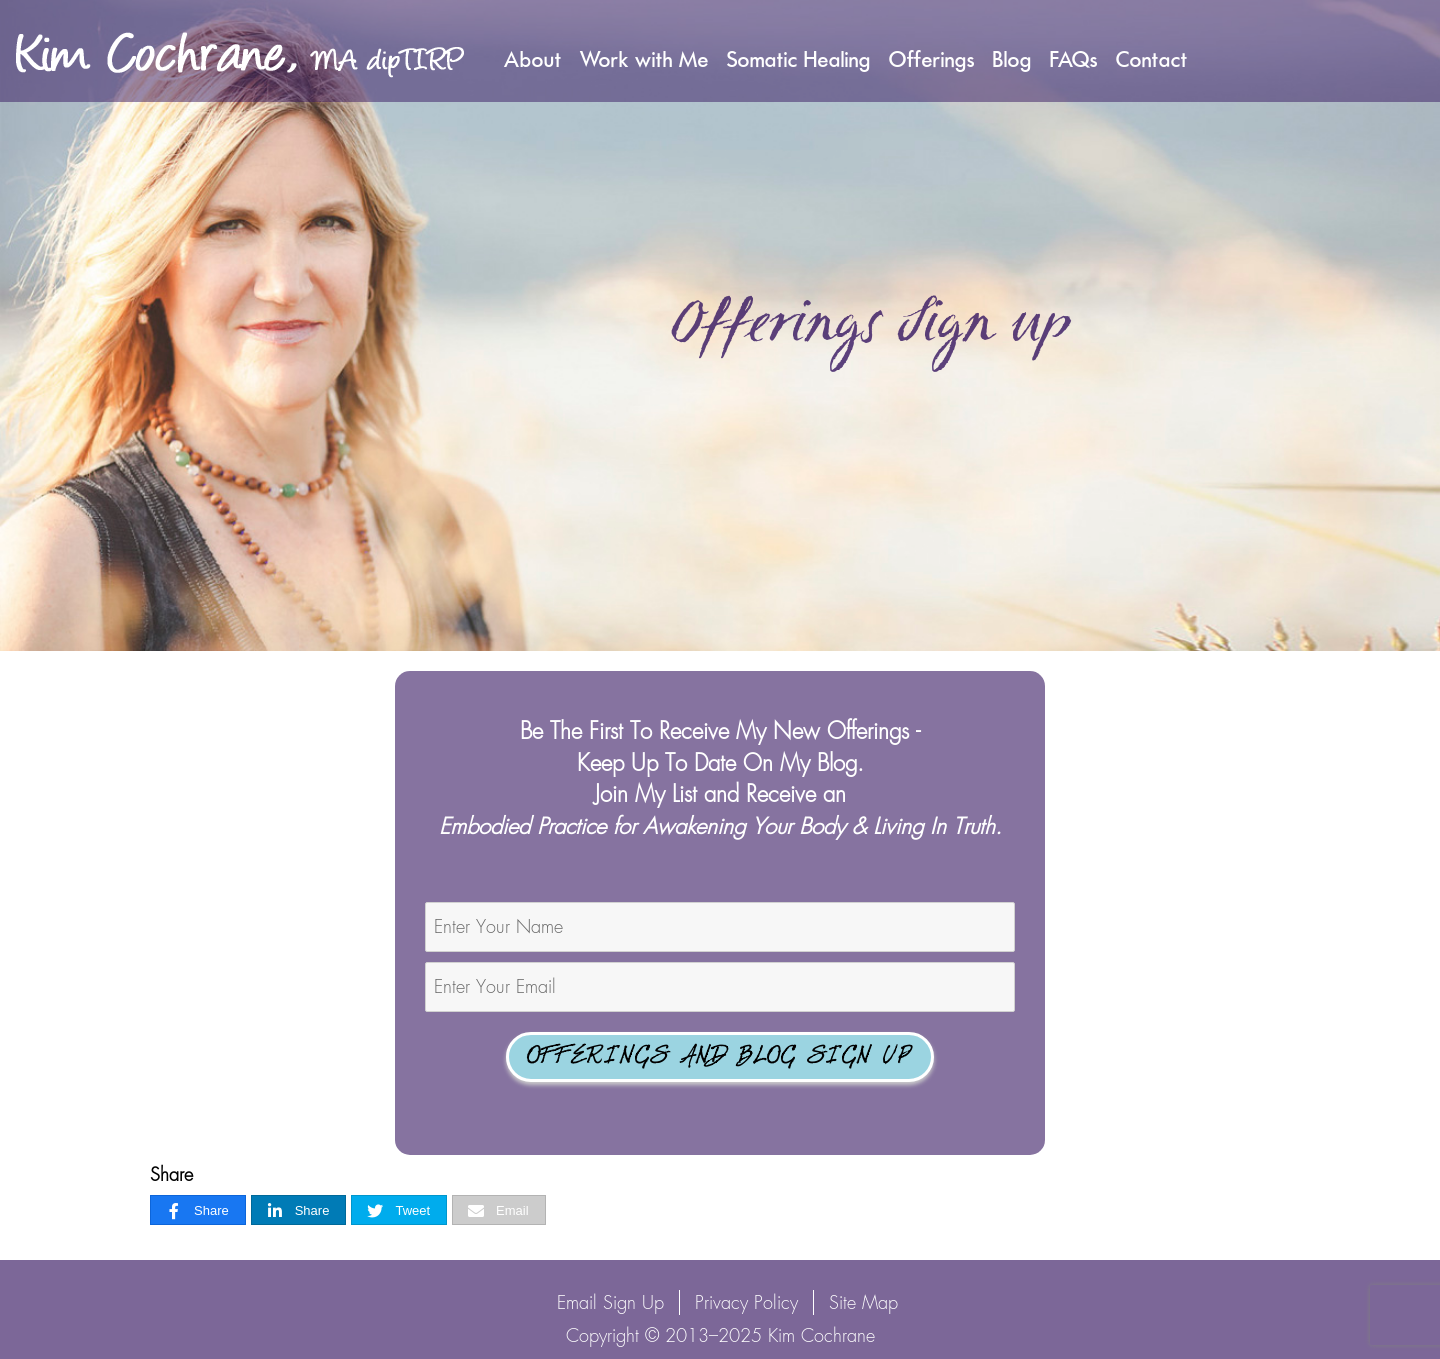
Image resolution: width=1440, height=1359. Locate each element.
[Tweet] (399, 1210)
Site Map (863, 1302)
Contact (1152, 59)
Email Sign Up (610, 1302)
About (533, 59)
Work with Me (644, 59)
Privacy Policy (746, 1302)
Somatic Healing (799, 59)
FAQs (1074, 59)
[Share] (198, 1210)
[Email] (499, 1210)
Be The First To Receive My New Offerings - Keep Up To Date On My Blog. (720, 778)
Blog (1012, 59)
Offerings (932, 59)
